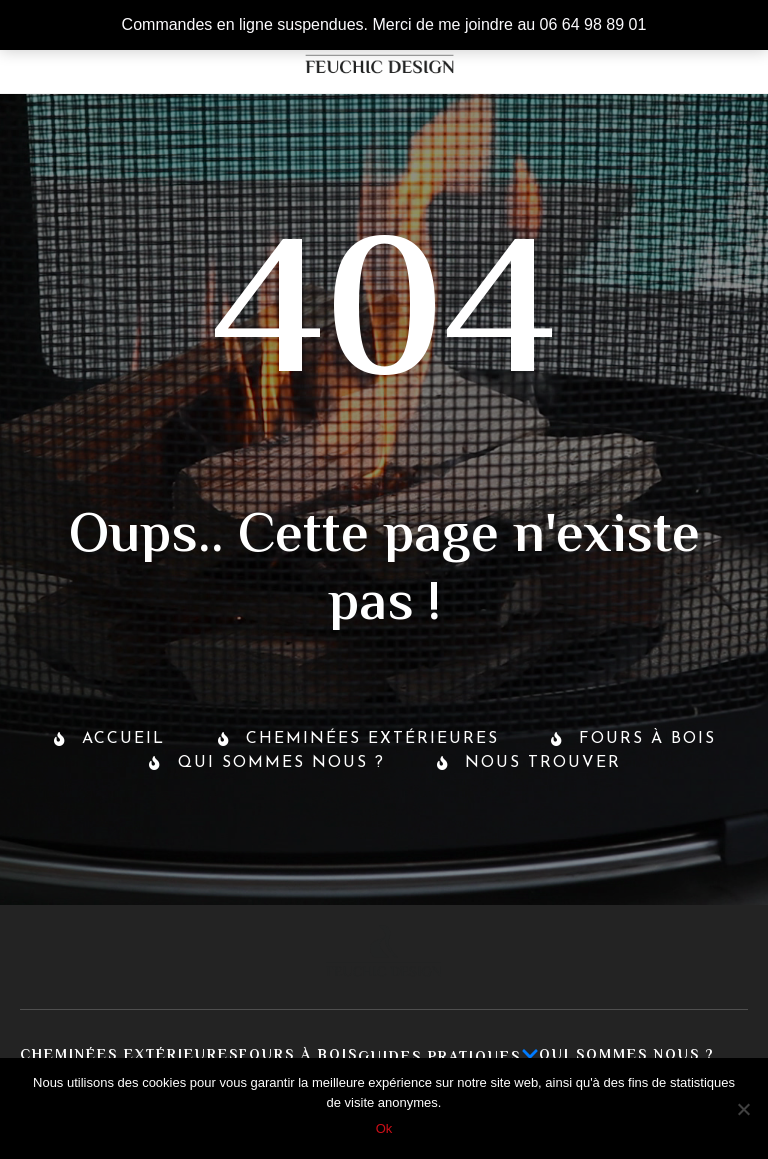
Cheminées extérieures (129, 1056)
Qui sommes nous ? (627, 1056)
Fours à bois (298, 1056)
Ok (384, 1128)
